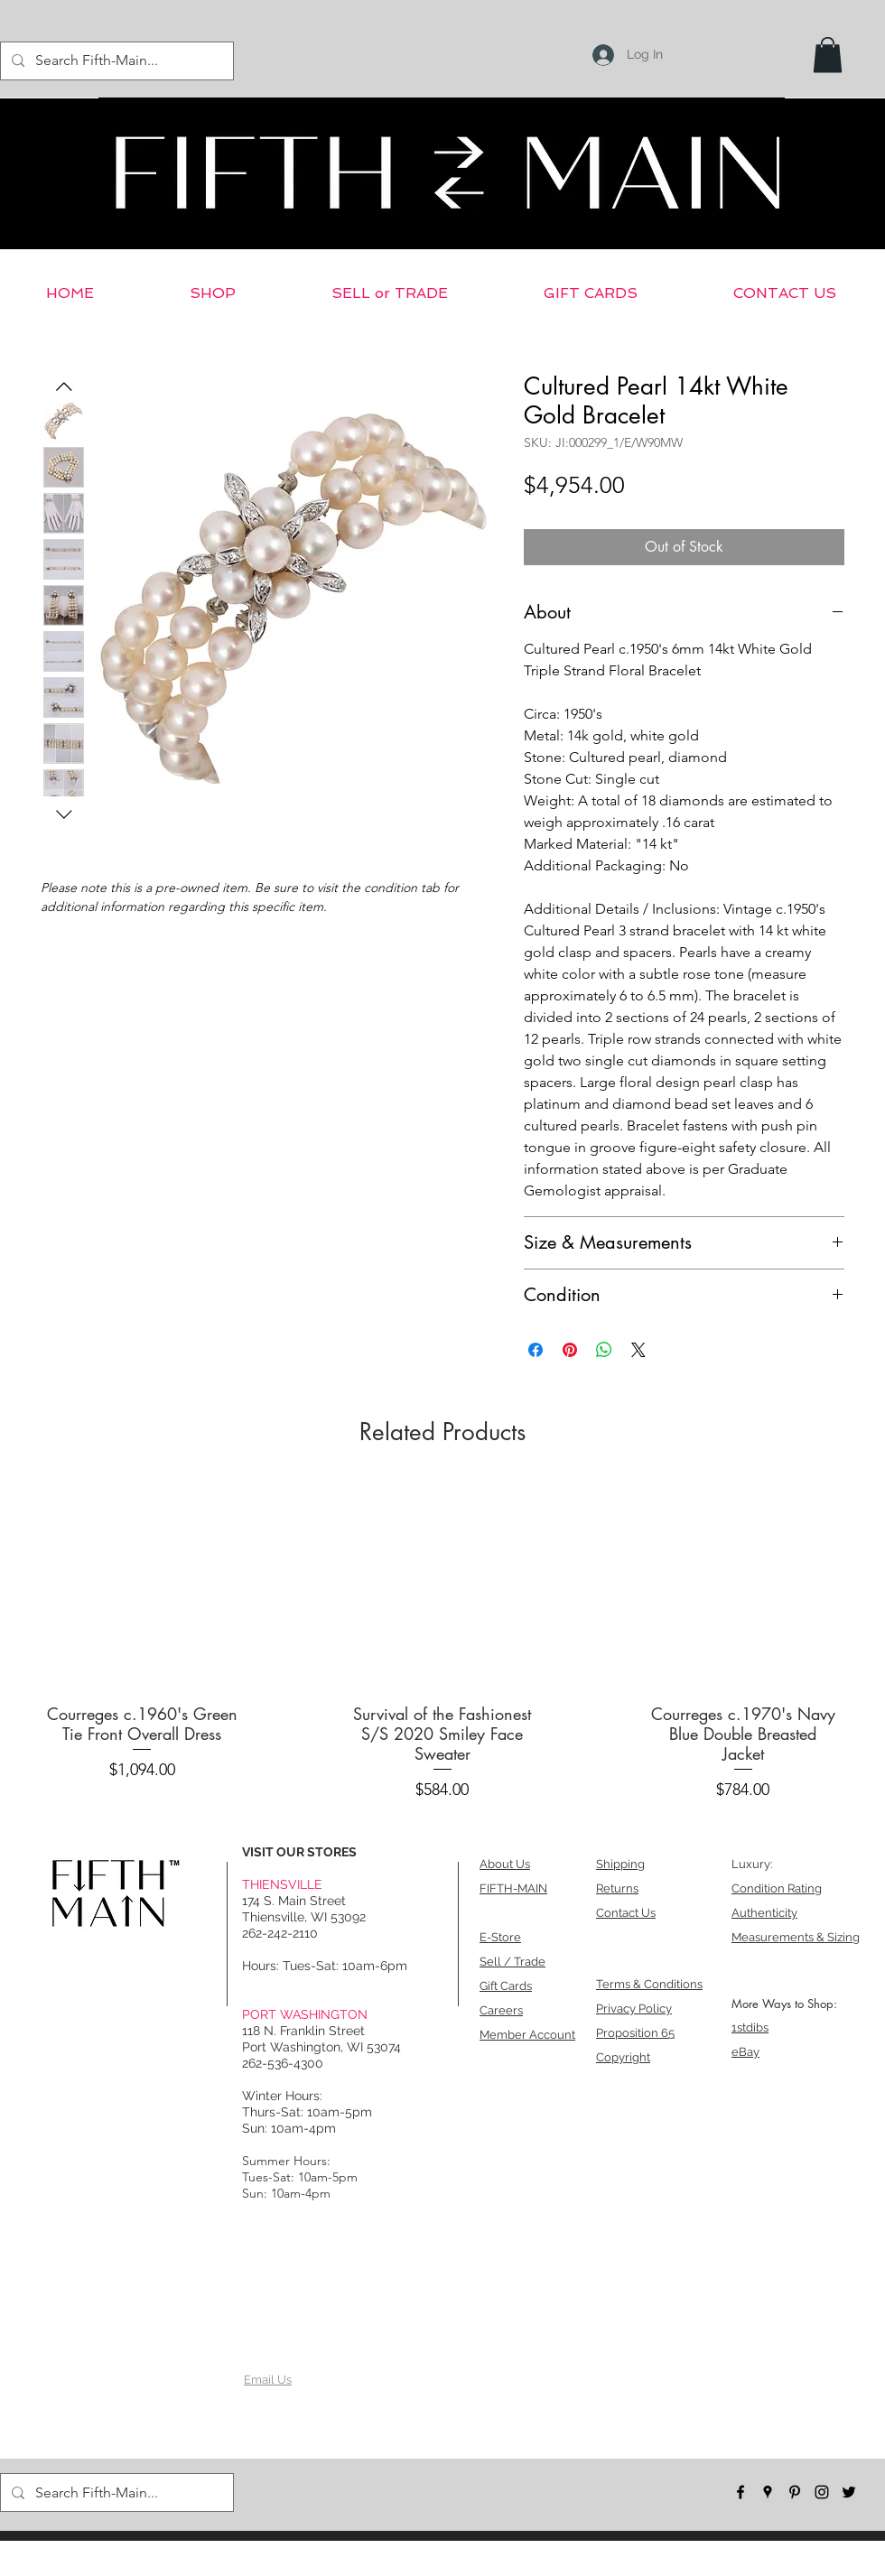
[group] (442, 1646)
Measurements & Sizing (795, 1937)
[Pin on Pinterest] (570, 1350)
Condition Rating (776, 1888)
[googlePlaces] (768, 2492)
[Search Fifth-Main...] (115, 60)
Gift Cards (506, 1986)
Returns (617, 1888)
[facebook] (740, 2492)
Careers (501, 2010)
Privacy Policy (634, 2008)
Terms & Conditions (649, 1984)
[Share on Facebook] (535, 1350)
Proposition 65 (635, 2033)
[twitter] (849, 2492)
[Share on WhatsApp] (604, 1350)
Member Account (527, 2034)
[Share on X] (638, 1350)
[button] (828, 54)
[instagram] (822, 2492)
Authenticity (764, 1913)
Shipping (620, 1864)
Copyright (623, 2057)
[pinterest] (795, 2492)
